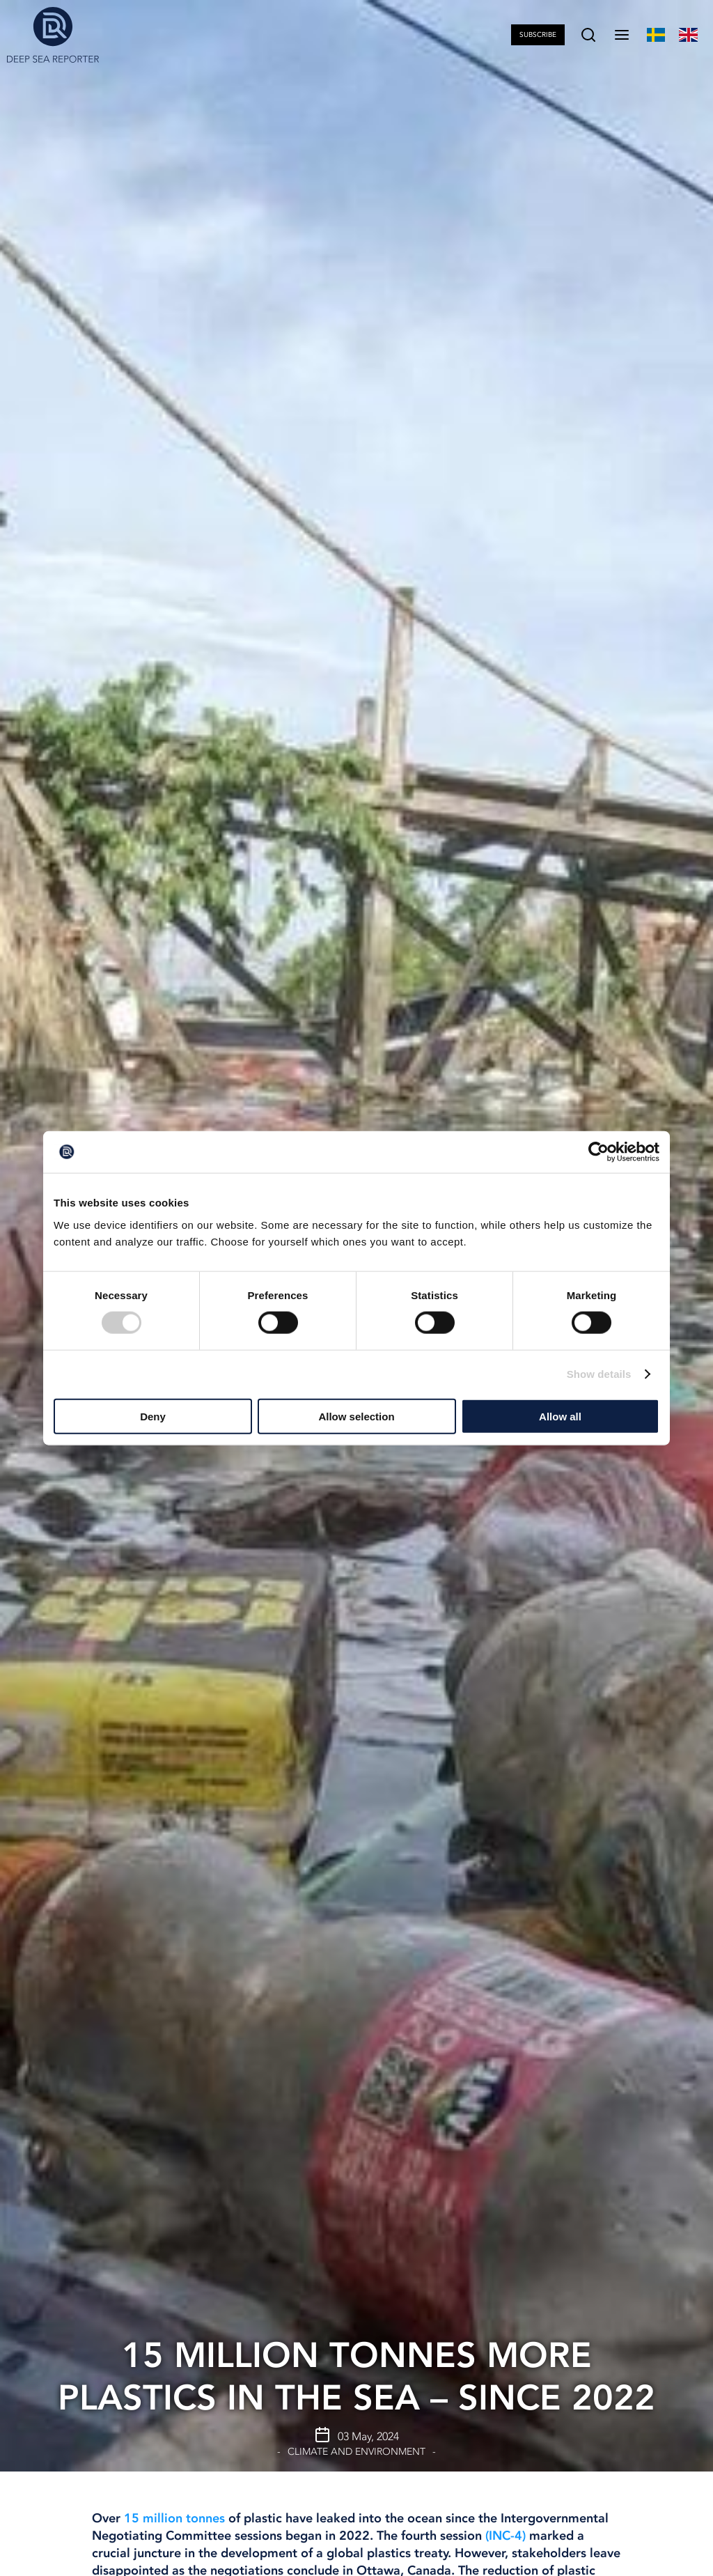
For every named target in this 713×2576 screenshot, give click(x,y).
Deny (153, 1416)
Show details (599, 1374)
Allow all (560, 1416)
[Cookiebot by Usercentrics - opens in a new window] (598, 1152)
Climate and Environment (356, 2452)
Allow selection (356, 1416)
